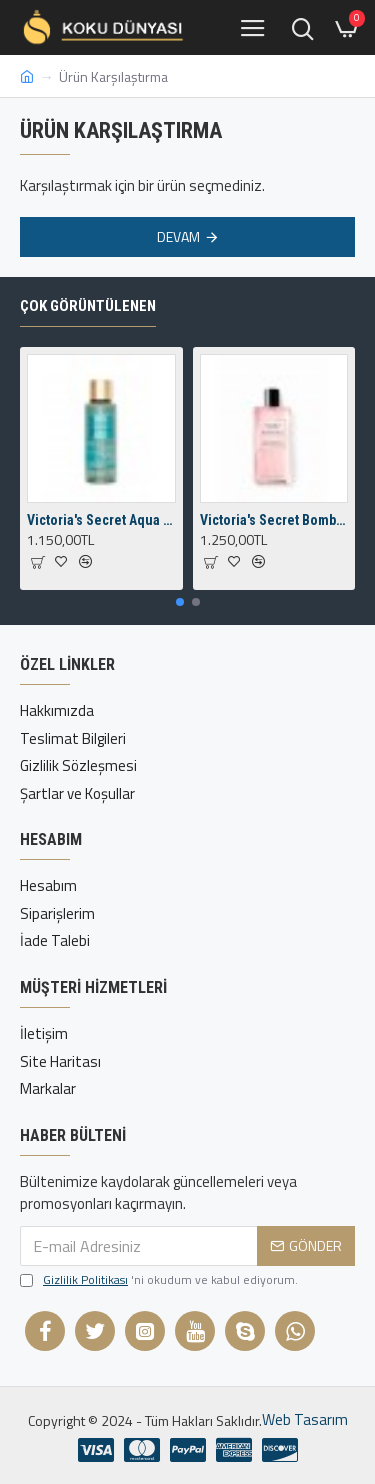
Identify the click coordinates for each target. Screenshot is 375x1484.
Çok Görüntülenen (88, 306)
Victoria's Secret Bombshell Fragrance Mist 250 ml (274, 520)
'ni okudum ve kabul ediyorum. (159, 1280)
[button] (180, 602)
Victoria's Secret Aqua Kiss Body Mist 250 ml (101, 520)
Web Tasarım (305, 1420)
